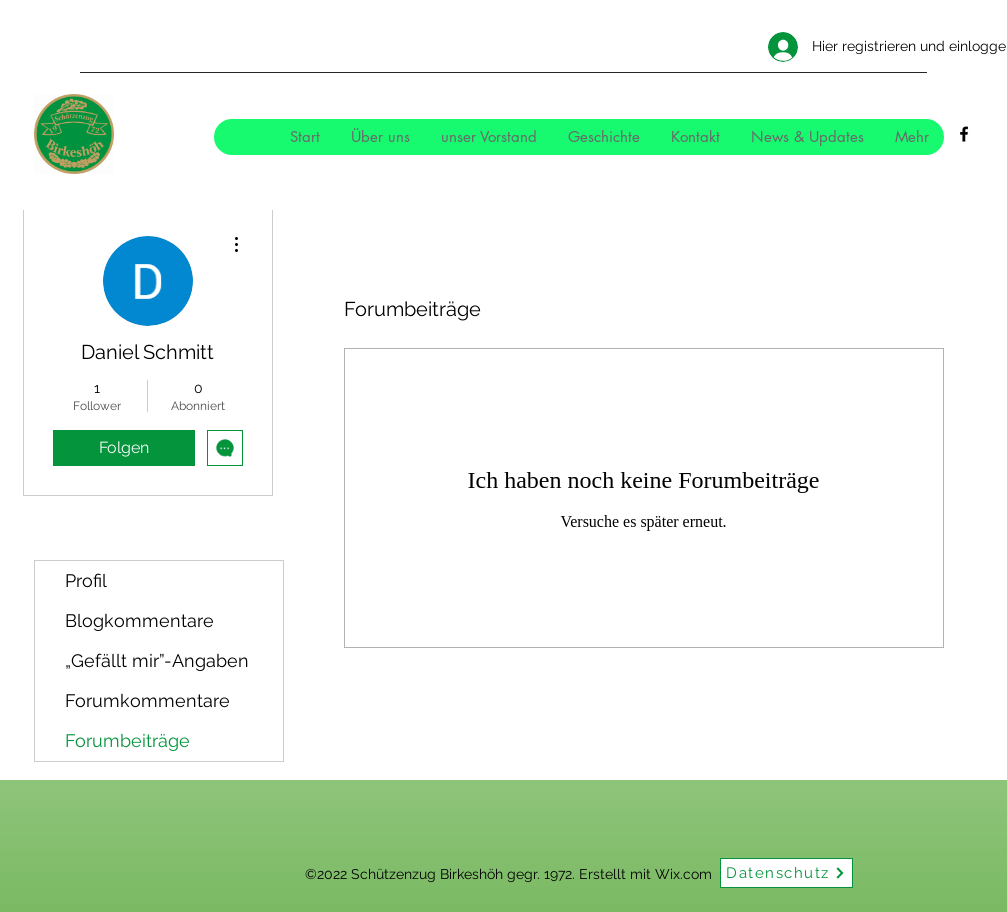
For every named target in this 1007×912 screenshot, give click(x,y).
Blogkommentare (139, 620)
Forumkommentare (147, 700)
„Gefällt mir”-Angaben (157, 660)
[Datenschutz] (786, 873)
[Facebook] (964, 134)
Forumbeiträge (127, 740)
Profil (86, 580)
